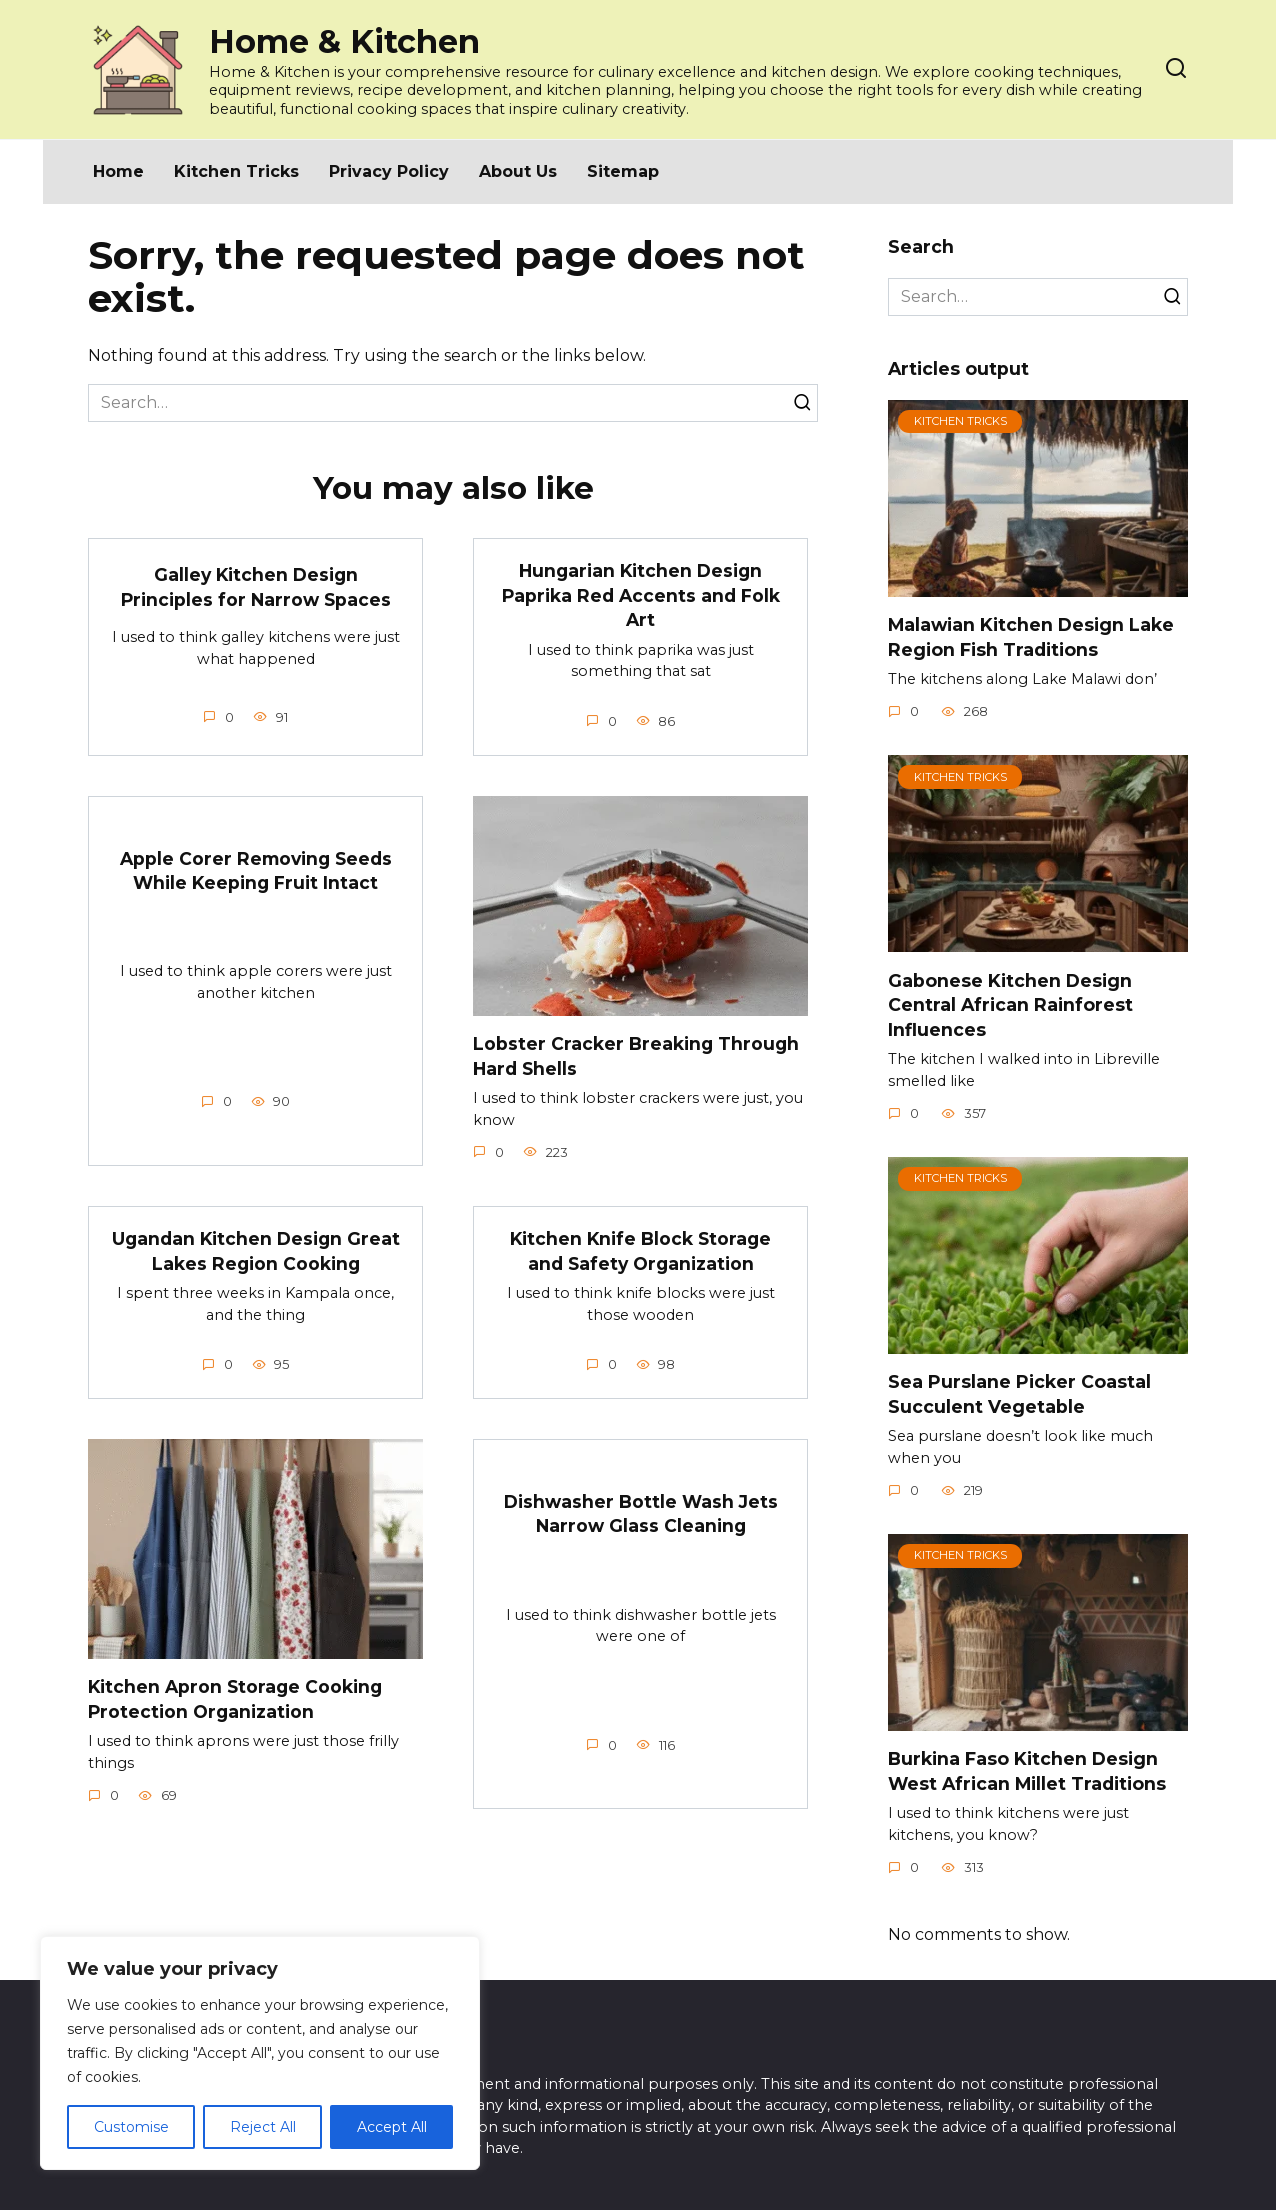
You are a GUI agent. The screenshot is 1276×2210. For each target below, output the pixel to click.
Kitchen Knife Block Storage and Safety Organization (640, 1251)
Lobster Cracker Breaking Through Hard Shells (637, 1056)
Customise (131, 2127)
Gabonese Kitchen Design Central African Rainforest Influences (1010, 1004)
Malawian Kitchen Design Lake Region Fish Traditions (1031, 637)
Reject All (263, 2127)
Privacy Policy (389, 171)
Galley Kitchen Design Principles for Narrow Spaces (256, 587)
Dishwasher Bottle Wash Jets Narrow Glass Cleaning (641, 1514)
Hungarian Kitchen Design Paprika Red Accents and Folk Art (640, 595)
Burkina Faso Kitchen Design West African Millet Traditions (1027, 1771)
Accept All (392, 2127)
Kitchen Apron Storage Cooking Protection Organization (237, 1699)
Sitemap (623, 171)
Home (118, 171)
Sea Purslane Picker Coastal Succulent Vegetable (1019, 1394)
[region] (260, 2053)
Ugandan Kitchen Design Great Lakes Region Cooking (255, 1251)
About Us (518, 171)
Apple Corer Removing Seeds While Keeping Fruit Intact (255, 870)
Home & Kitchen (344, 41)
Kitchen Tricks (236, 171)
